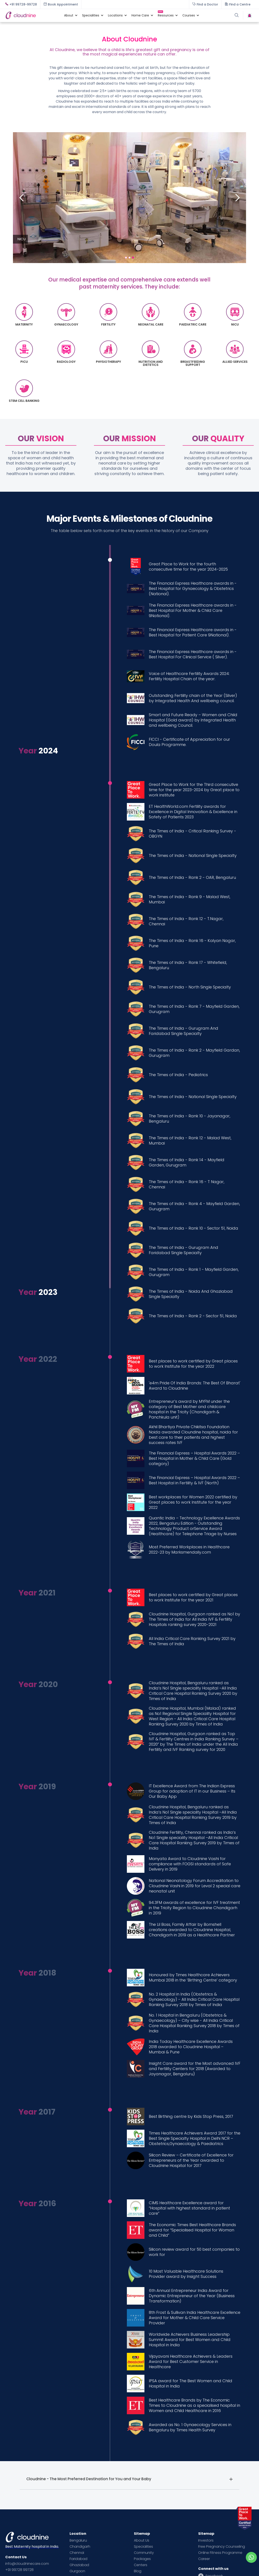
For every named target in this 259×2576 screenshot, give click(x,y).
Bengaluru (78, 2540)
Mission (139, 438)
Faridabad (78, 2559)
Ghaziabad (79, 2565)
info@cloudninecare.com (27, 2564)
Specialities (143, 2547)
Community (144, 2553)
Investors (206, 2540)
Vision (50, 438)
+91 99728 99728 (19, 2570)
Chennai (77, 2553)
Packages (142, 2559)
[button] (69, 15)
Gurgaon (77, 2571)
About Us (141, 2540)
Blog (137, 2571)
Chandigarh (80, 2547)
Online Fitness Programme (220, 2553)
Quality (227, 438)
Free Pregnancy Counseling (221, 2547)
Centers (140, 2565)
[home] (32, 15)
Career (204, 2559)
